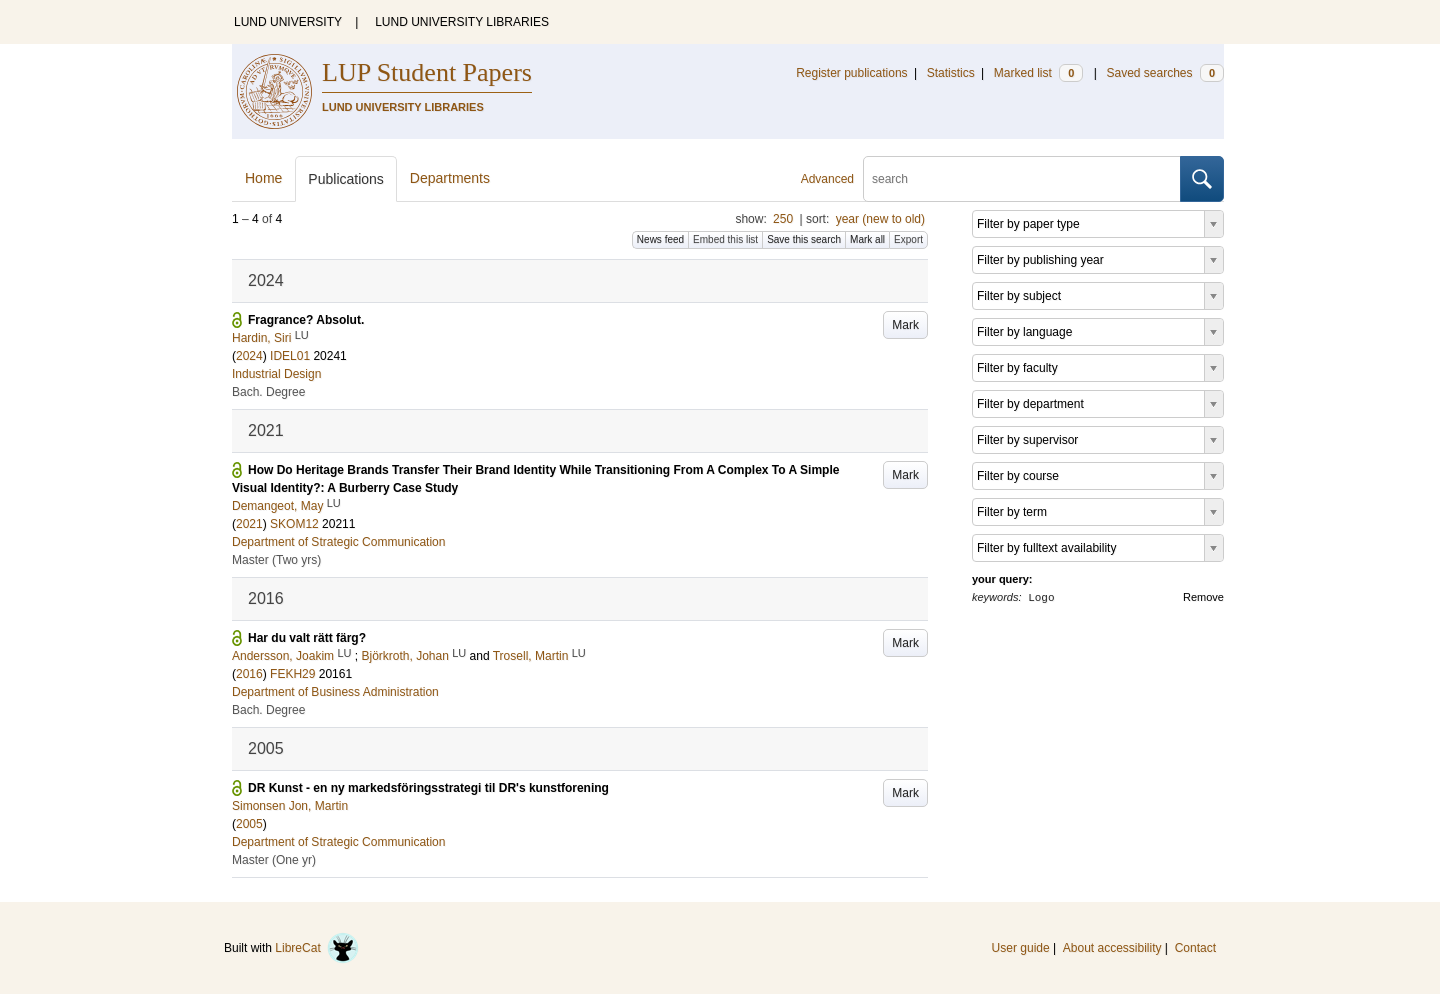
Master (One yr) (274, 860)
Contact (1195, 948)
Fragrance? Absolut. (306, 320)
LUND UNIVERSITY (288, 22)
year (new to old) (880, 219)
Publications (346, 179)
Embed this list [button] (725, 239)
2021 (249, 524)
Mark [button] (905, 325)
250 (783, 219)
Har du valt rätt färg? (307, 638)
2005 (249, 824)
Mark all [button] (867, 239)
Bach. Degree (268, 392)
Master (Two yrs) (276, 560)
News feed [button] (660, 239)
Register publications (851, 73)
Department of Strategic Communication (338, 542)
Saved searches (1165, 73)
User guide (1021, 948)
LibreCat (317, 948)
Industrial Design (276, 374)
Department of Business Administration (335, 692)
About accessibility (1112, 948)
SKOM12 (294, 524)
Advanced (827, 179)
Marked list (1038, 73)
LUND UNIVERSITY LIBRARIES (462, 22)
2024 (249, 356)
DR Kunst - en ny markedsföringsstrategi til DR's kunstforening (428, 788)
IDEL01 (290, 356)
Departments (450, 178)
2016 (249, 674)
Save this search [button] (804, 239)
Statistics (951, 73)
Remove (1203, 597)
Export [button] (908, 239)
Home (263, 178)
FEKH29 (292, 674)
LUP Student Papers (427, 72)
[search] (1022, 179)
